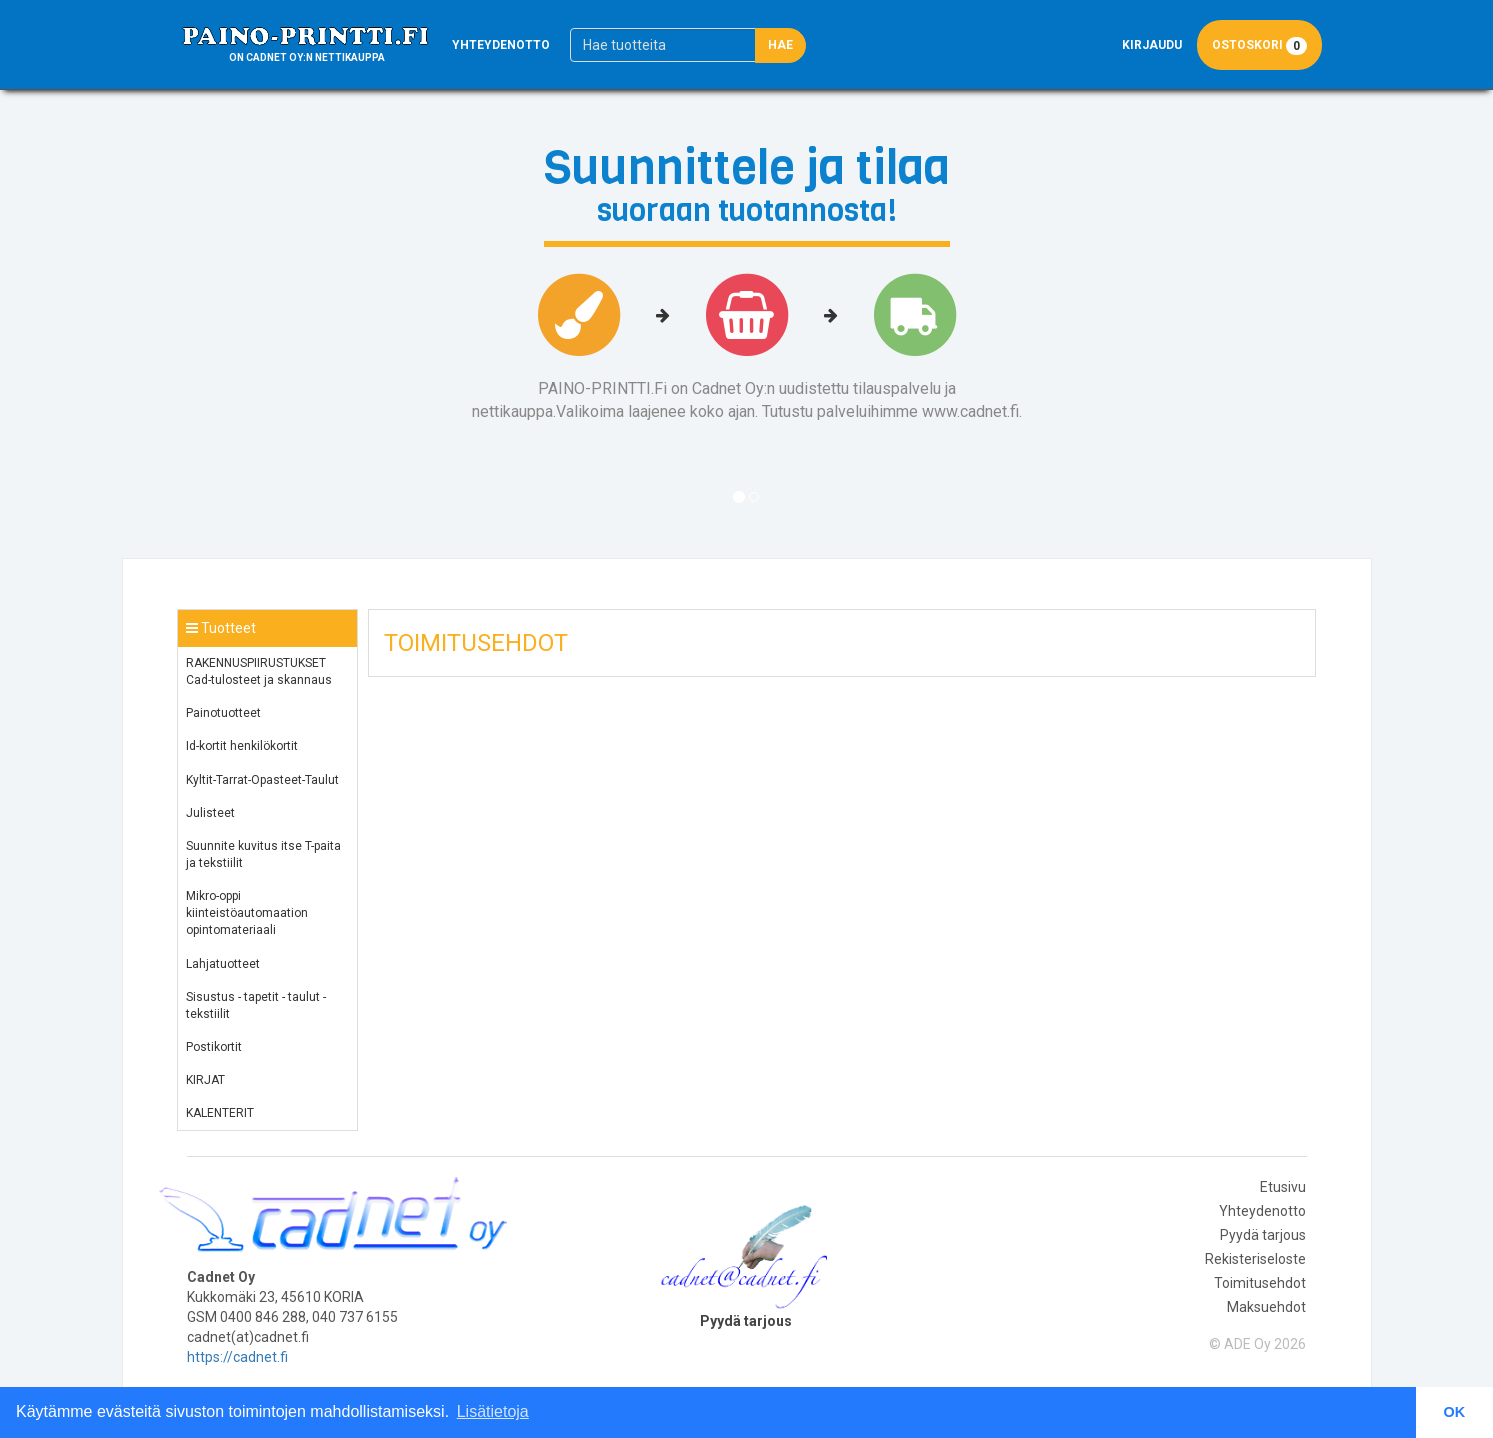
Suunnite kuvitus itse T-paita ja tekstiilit (263, 854)
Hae (780, 45)
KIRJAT (205, 1080)
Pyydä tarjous (1263, 1235)
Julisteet (210, 813)
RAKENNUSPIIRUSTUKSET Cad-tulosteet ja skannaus (259, 671)
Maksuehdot (1266, 1307)
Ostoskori (1259, 45)
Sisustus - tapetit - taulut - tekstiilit (256, 1005)
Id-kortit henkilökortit (242, 746)
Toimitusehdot (1260, 1283)
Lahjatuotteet (223, 964)
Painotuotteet (223, 713)
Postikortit (214, 1047)
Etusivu (1283, 1187)
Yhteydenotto (501, 45)
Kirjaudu (1152, 45)
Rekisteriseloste (1255, 1259)
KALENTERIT (220, 1113)
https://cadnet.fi (237, 1357)
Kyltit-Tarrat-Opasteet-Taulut (262, 780)
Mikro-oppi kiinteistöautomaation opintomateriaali (247, 913)
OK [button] (1455, 1412)
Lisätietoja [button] (493, 1411)
